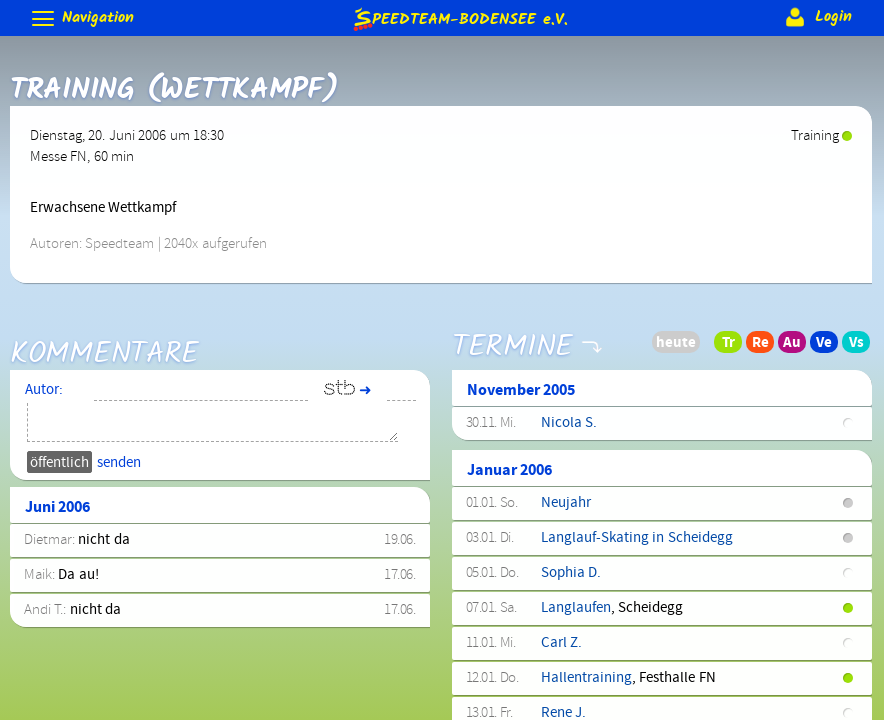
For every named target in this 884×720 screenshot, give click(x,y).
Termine (512, 333)
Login (816, 17)
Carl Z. (561, 643)
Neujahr (566, 503)
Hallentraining (586, 678)
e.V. (459, 18)
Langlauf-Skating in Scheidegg (637, 538)
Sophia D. (571, 573)
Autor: (44, 390)
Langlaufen (576, 608)
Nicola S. (569, 423)
